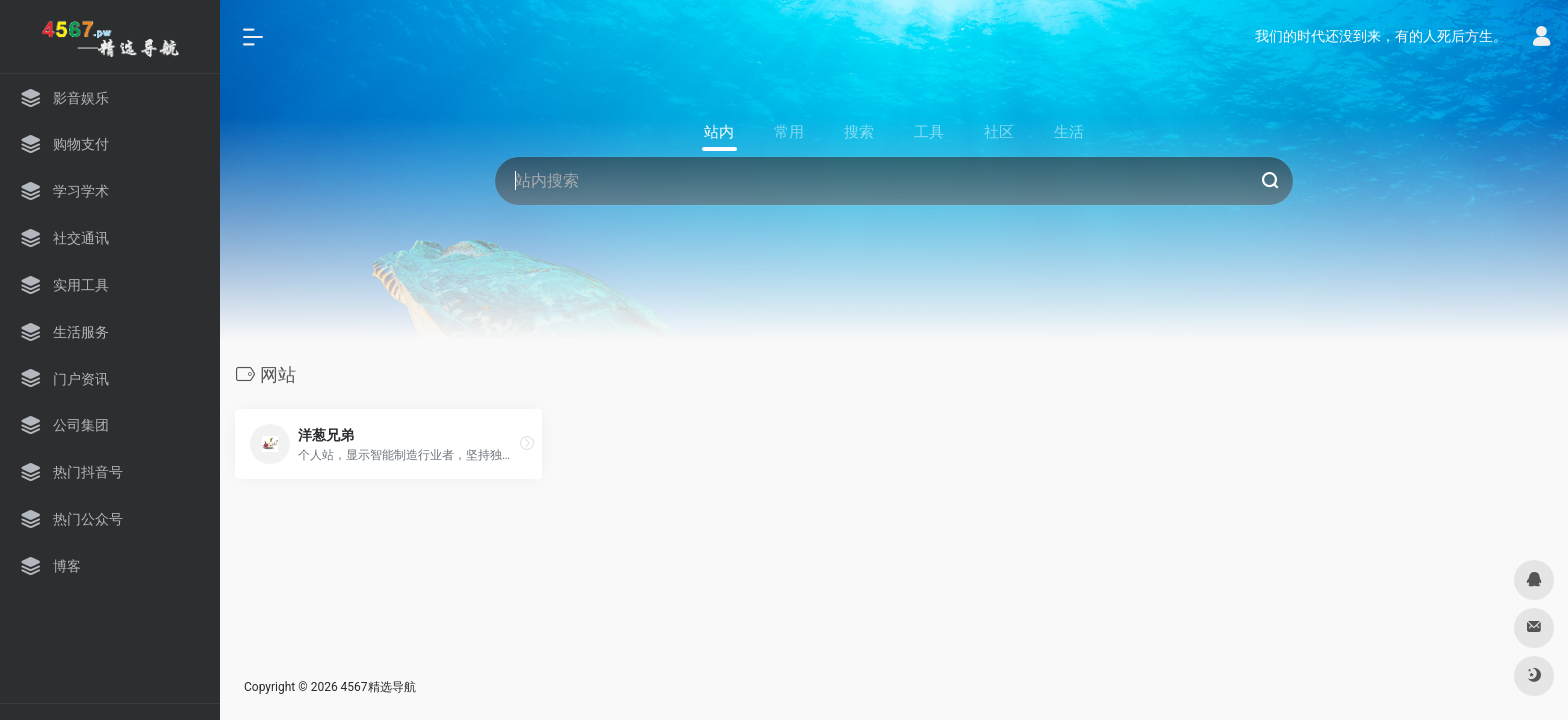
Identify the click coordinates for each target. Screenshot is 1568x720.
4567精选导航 (378, 687)
